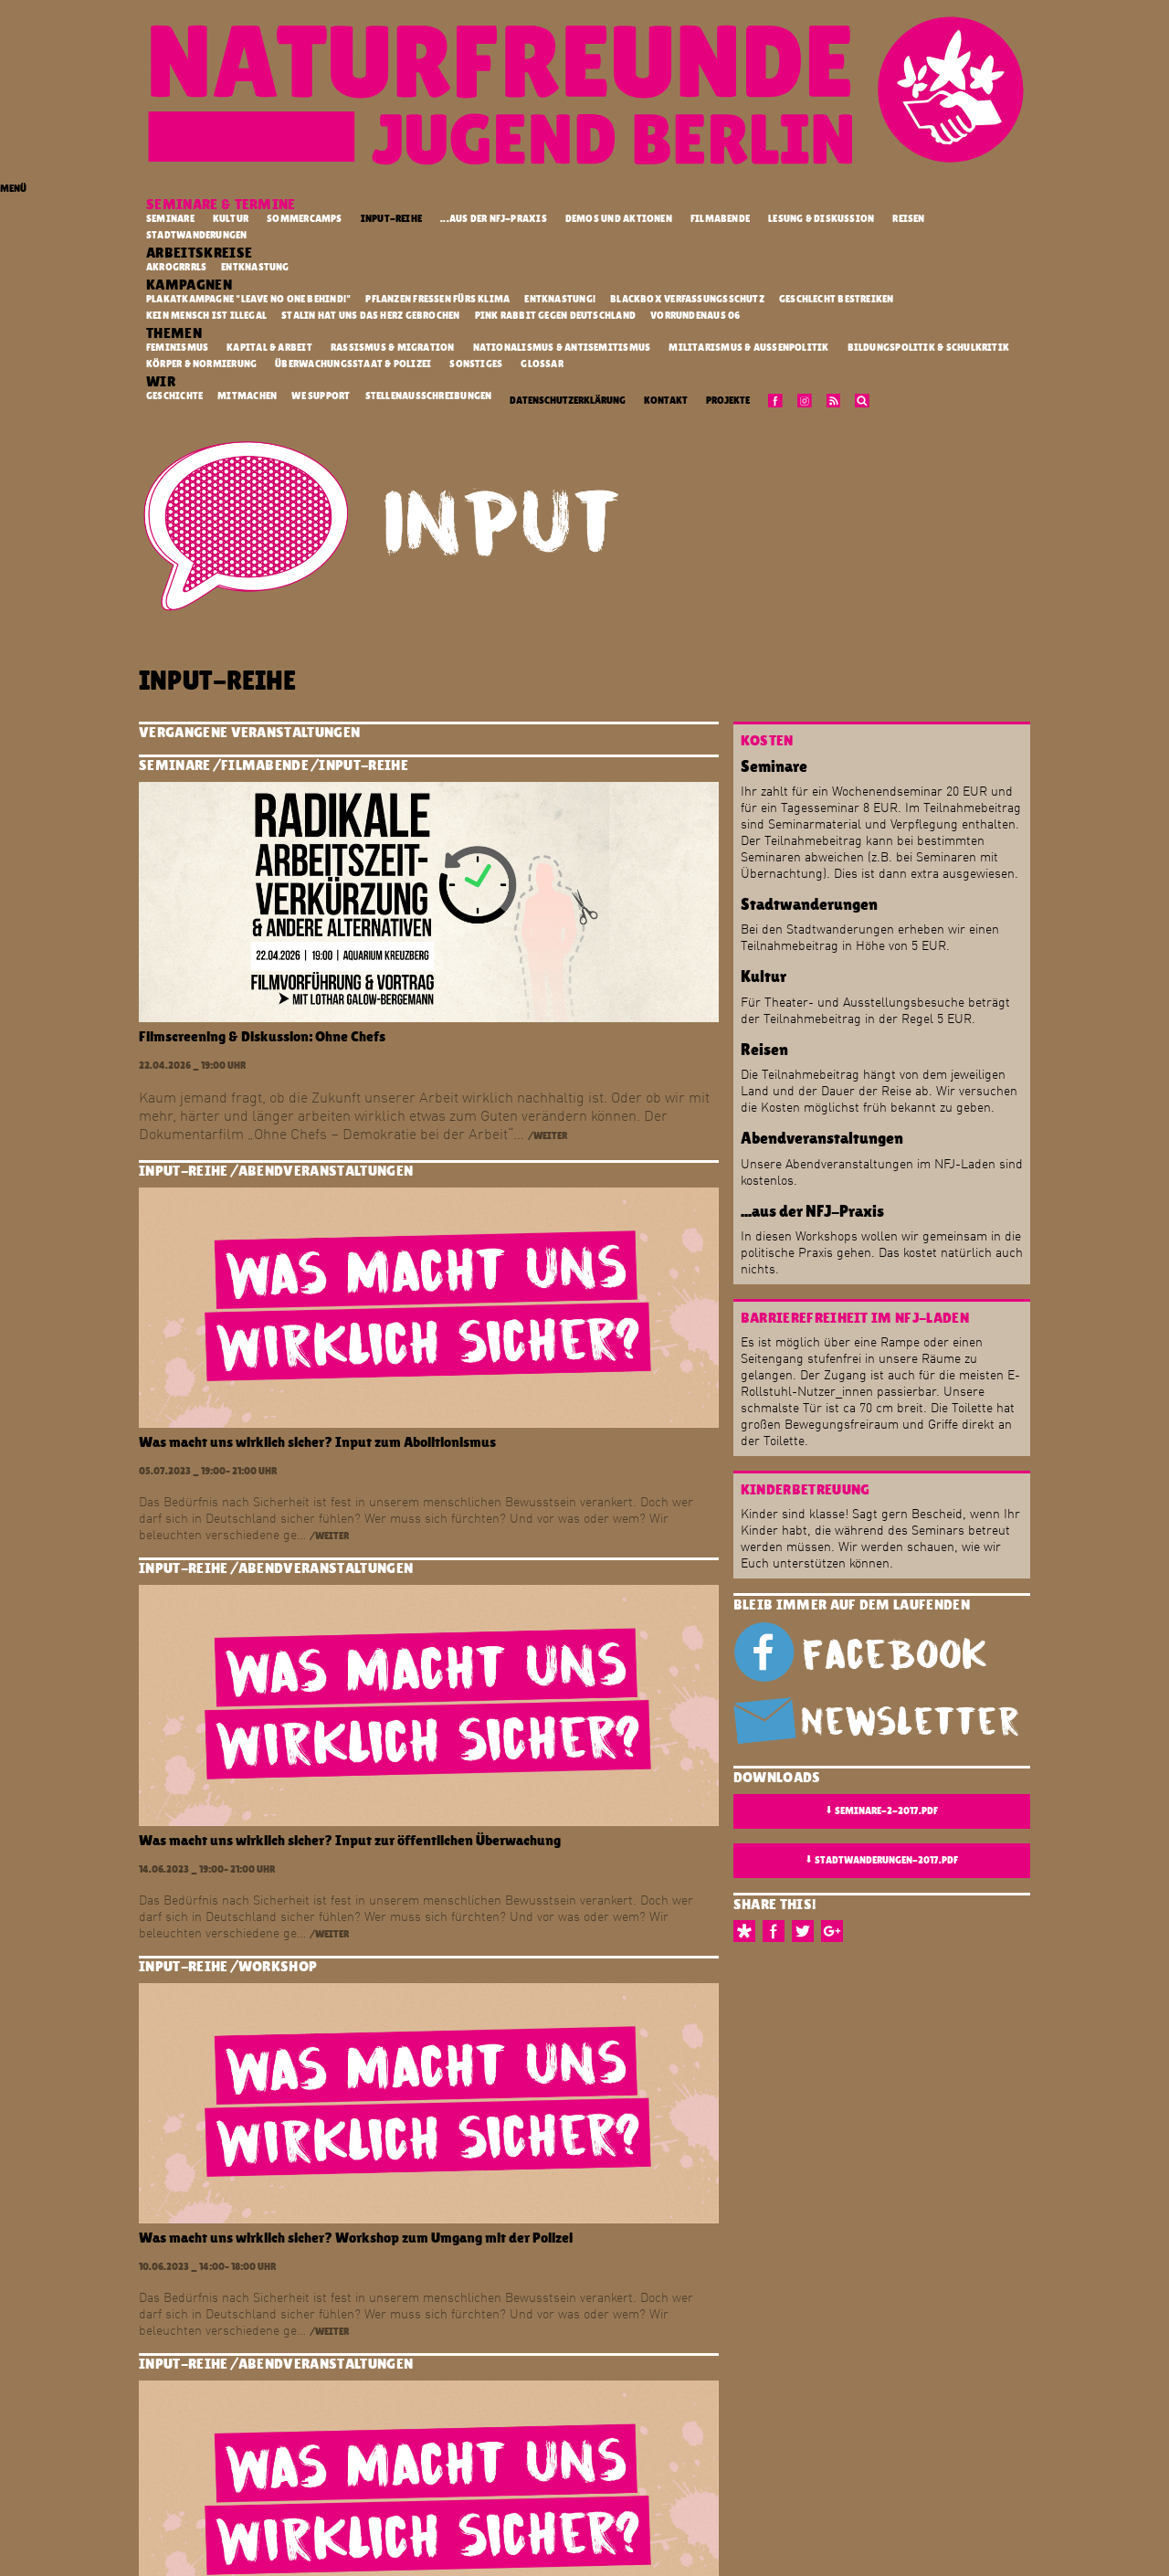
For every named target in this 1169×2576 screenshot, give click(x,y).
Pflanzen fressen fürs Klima (438, 298)
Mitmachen (248, 395)
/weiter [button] (547, 1136)
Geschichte (175, 395)
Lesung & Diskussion (821, 219)
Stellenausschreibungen (429, 395)
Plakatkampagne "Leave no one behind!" (249, 298)
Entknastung (256, 266)
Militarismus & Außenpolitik (748, 348)
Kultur (230, 219)
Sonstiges (475, 364)
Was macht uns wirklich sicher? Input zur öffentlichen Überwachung (350, 1840)
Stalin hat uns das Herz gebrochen (371, 315)
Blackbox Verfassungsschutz (688, 298)
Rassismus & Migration (393, 348)
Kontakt (666, 400)
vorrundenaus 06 (696, 315)
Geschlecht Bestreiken (837, 298)
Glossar (542, 364)
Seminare (170, 219)
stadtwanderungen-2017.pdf (881, 1860)
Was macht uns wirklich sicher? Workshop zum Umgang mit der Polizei (356, 2237)
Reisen (908, 219)
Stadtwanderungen (196, 235)
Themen (175, 333)
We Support (321, 395)
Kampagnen (190, 284)
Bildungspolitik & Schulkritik (929, 348)
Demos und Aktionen (618, 219)
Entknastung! (560, 298)
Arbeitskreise (201, 252)
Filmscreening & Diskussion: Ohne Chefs (262, 1036)
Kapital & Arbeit (269, 348)
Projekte (728, 400)
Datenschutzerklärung (568, 400)
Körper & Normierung (201, 364)
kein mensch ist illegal (207, 315)
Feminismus (177, 348)
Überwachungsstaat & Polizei (353, 364)
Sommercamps (304, 219)
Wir (162, 381)
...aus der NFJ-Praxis (493, 219)
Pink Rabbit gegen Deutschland (556, 315)
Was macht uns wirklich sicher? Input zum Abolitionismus (317, 1442)
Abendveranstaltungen (325, 1170)
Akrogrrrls (177, 266)
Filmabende (720, 219)
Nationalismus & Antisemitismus (562, 348)
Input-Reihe (391, 219)
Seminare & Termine (222, 204)
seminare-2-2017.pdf (881, 1810)
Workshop (278, 1966)
